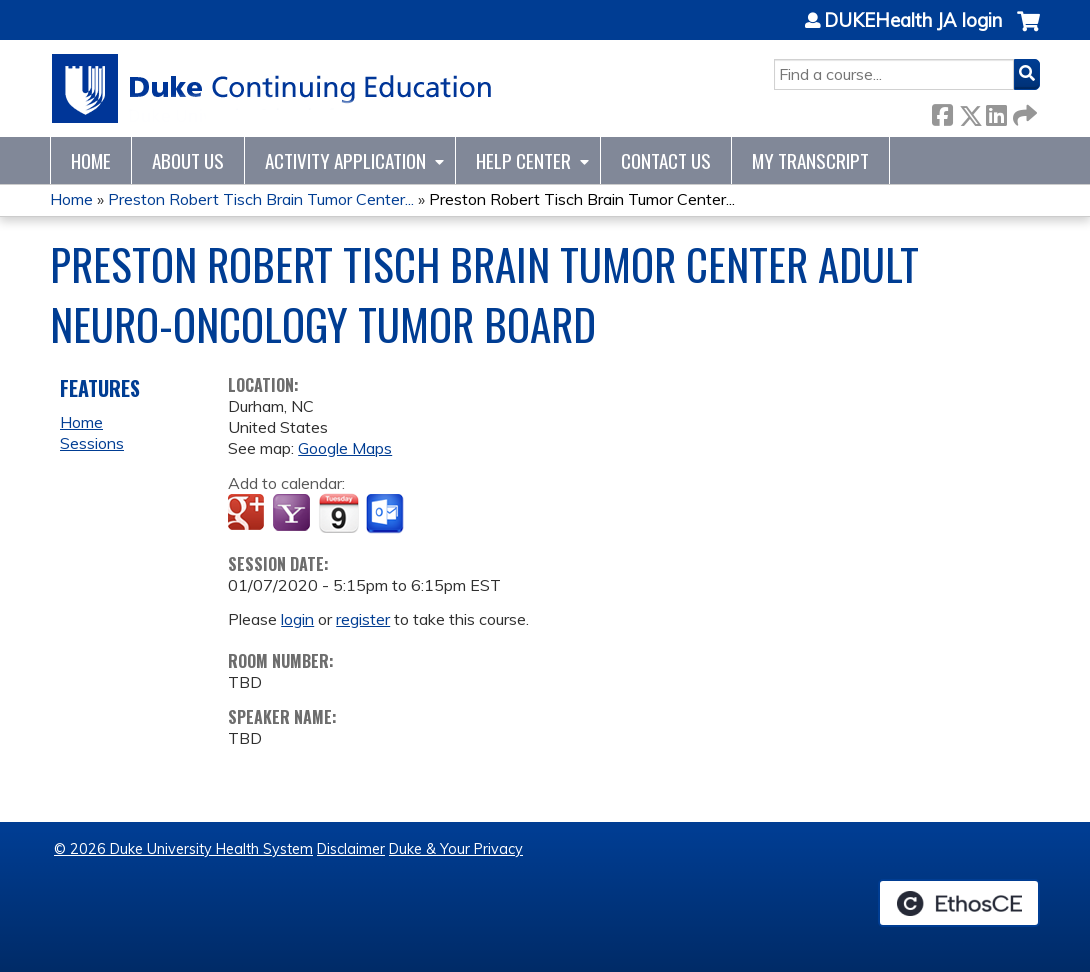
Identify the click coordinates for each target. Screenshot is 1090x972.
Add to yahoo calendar (293, 514)
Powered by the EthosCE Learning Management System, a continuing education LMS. (959, 903)
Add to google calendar (248, 514)
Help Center (523, 160)
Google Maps (345, 448)
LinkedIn (996, 111)
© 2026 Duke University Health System (183, 849)
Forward (1023, 111)
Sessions (92, 443)
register (363, 619)
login (297, 619)
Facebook (942, 111)
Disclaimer (351, 849)
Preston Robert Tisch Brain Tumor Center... (261, 199)
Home (91, 160)
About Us (188, 160)
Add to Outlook (386, 514)
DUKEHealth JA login (913, 21)
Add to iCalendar (338, 513)
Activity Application (345, 160)
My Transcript (810, 160)
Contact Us (666, 160)
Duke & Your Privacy (456, 849)
